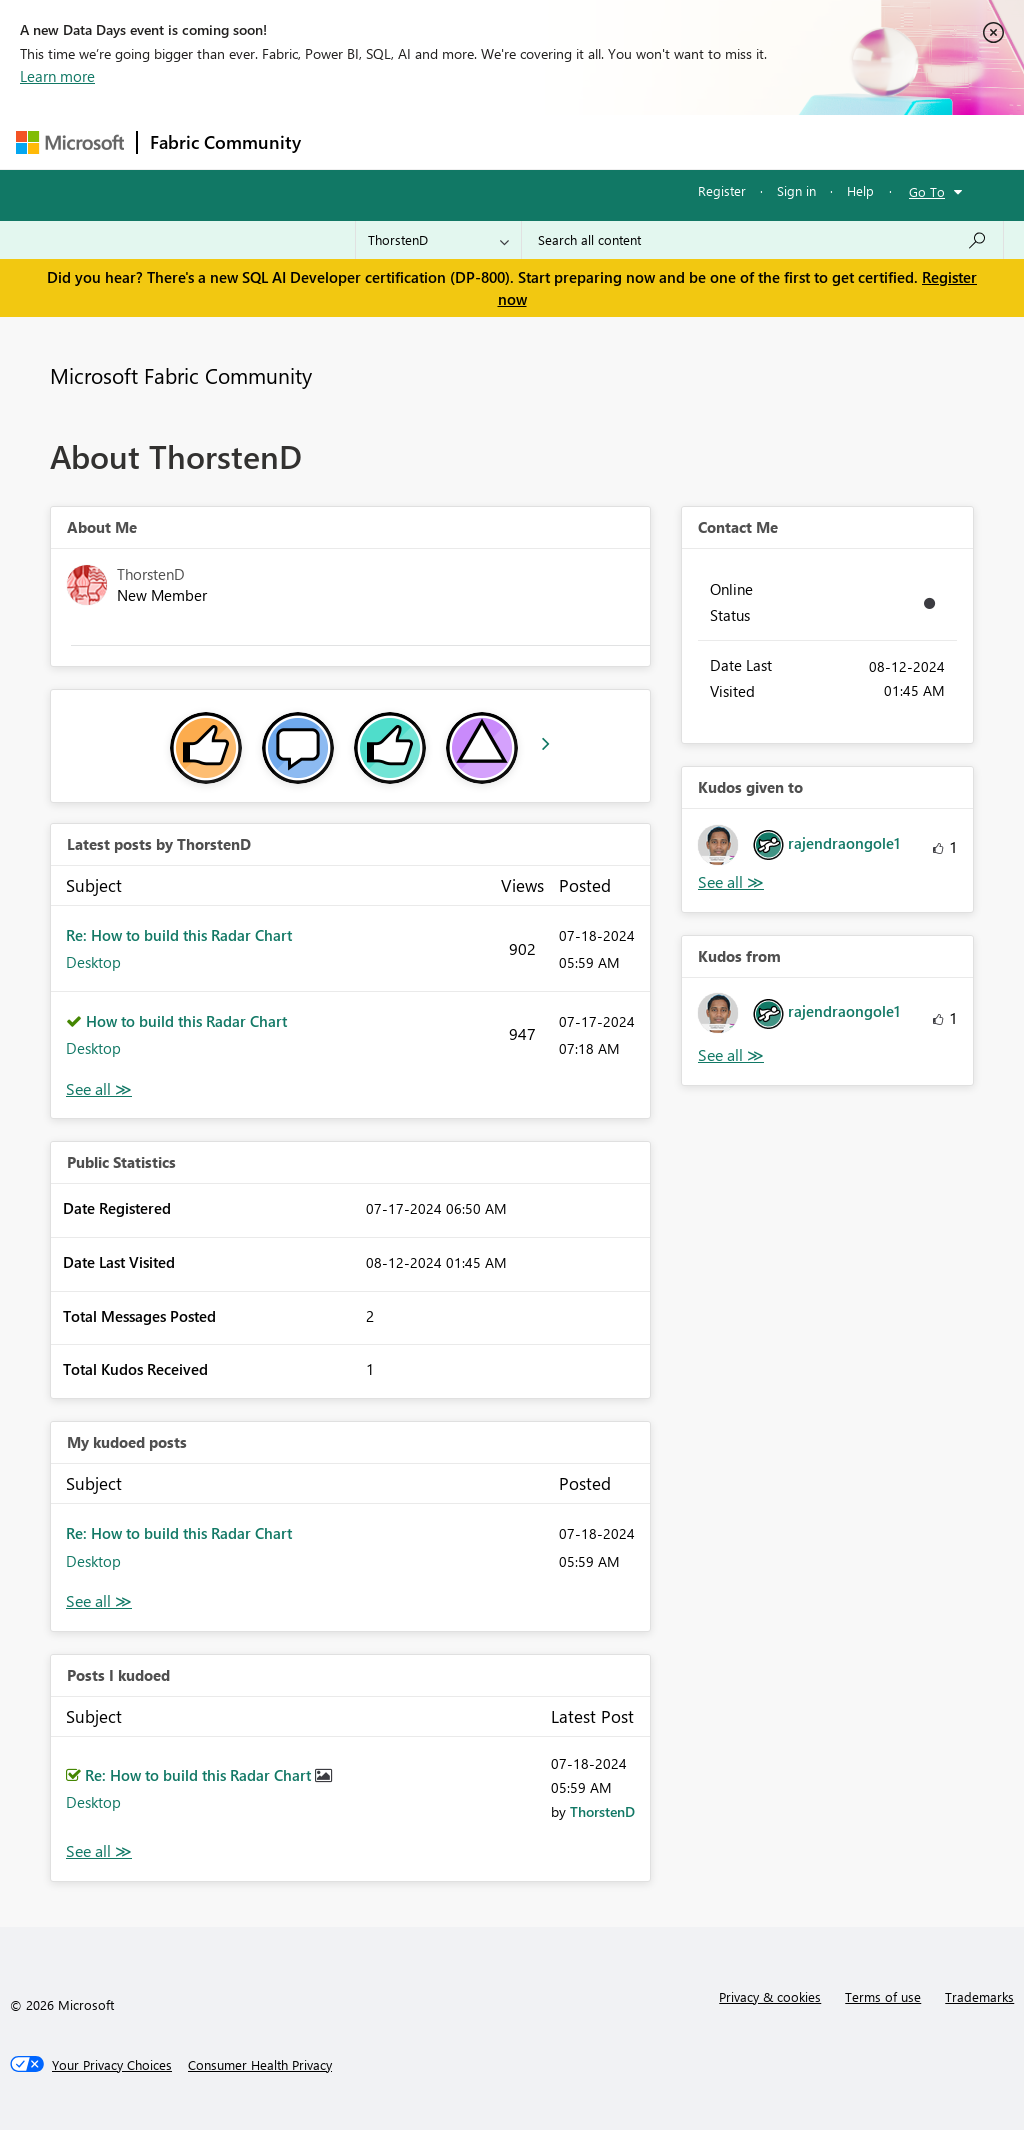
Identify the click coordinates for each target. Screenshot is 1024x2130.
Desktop (93, 962)
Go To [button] (927, 191)
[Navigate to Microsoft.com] (70, 142)
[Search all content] (762, 240)
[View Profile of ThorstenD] (602, 1811)
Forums (346, 141)
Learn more (57, 76)
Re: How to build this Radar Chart (179, 935)
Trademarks (979, 1996)
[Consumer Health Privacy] (260, 2065)
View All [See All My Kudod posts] (99, 1601)
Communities (605, 141)
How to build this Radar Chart (186, 1021)
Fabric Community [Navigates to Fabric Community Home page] (225, 142)
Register (722, 190)
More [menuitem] (763, 141)
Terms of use (883, 1996)
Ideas (516, 141)
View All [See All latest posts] (99, 1089)
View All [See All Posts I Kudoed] (99, 1851)
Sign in (796, 190)
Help (860, 190)
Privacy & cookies (770, 1996)
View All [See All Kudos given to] (731, 882)
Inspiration (434, 141)
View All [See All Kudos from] (731, 1055)
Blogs (695, 141)
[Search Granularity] (438, 240)
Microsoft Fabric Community (181, 375)
